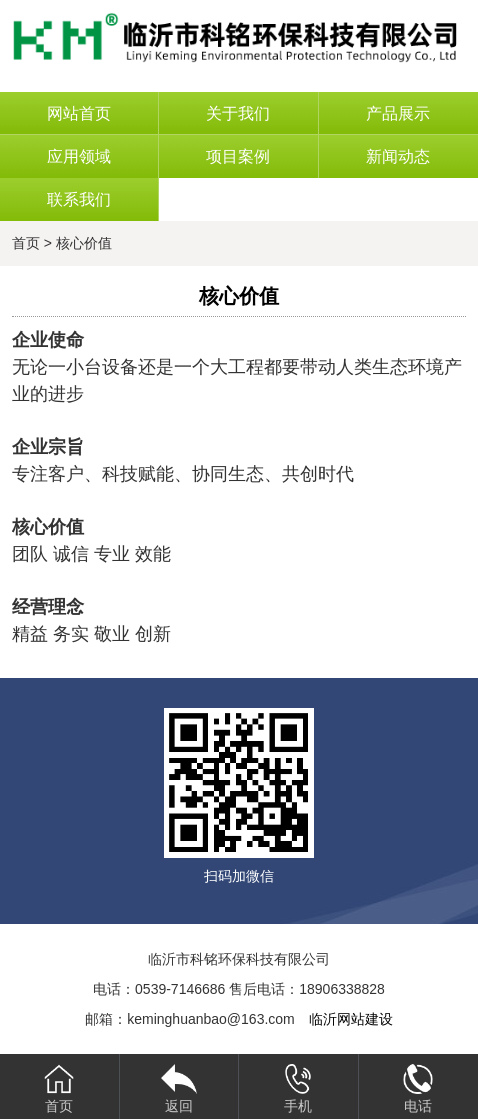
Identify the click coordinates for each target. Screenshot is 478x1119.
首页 (26, 243)
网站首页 (79, 113)
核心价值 (84, 243)
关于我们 (238, 113)
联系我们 (79, 199)
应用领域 (79, 156)
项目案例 (238, 156)
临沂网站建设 (351, 1019)
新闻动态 (398, 156)
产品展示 (398, 113)
